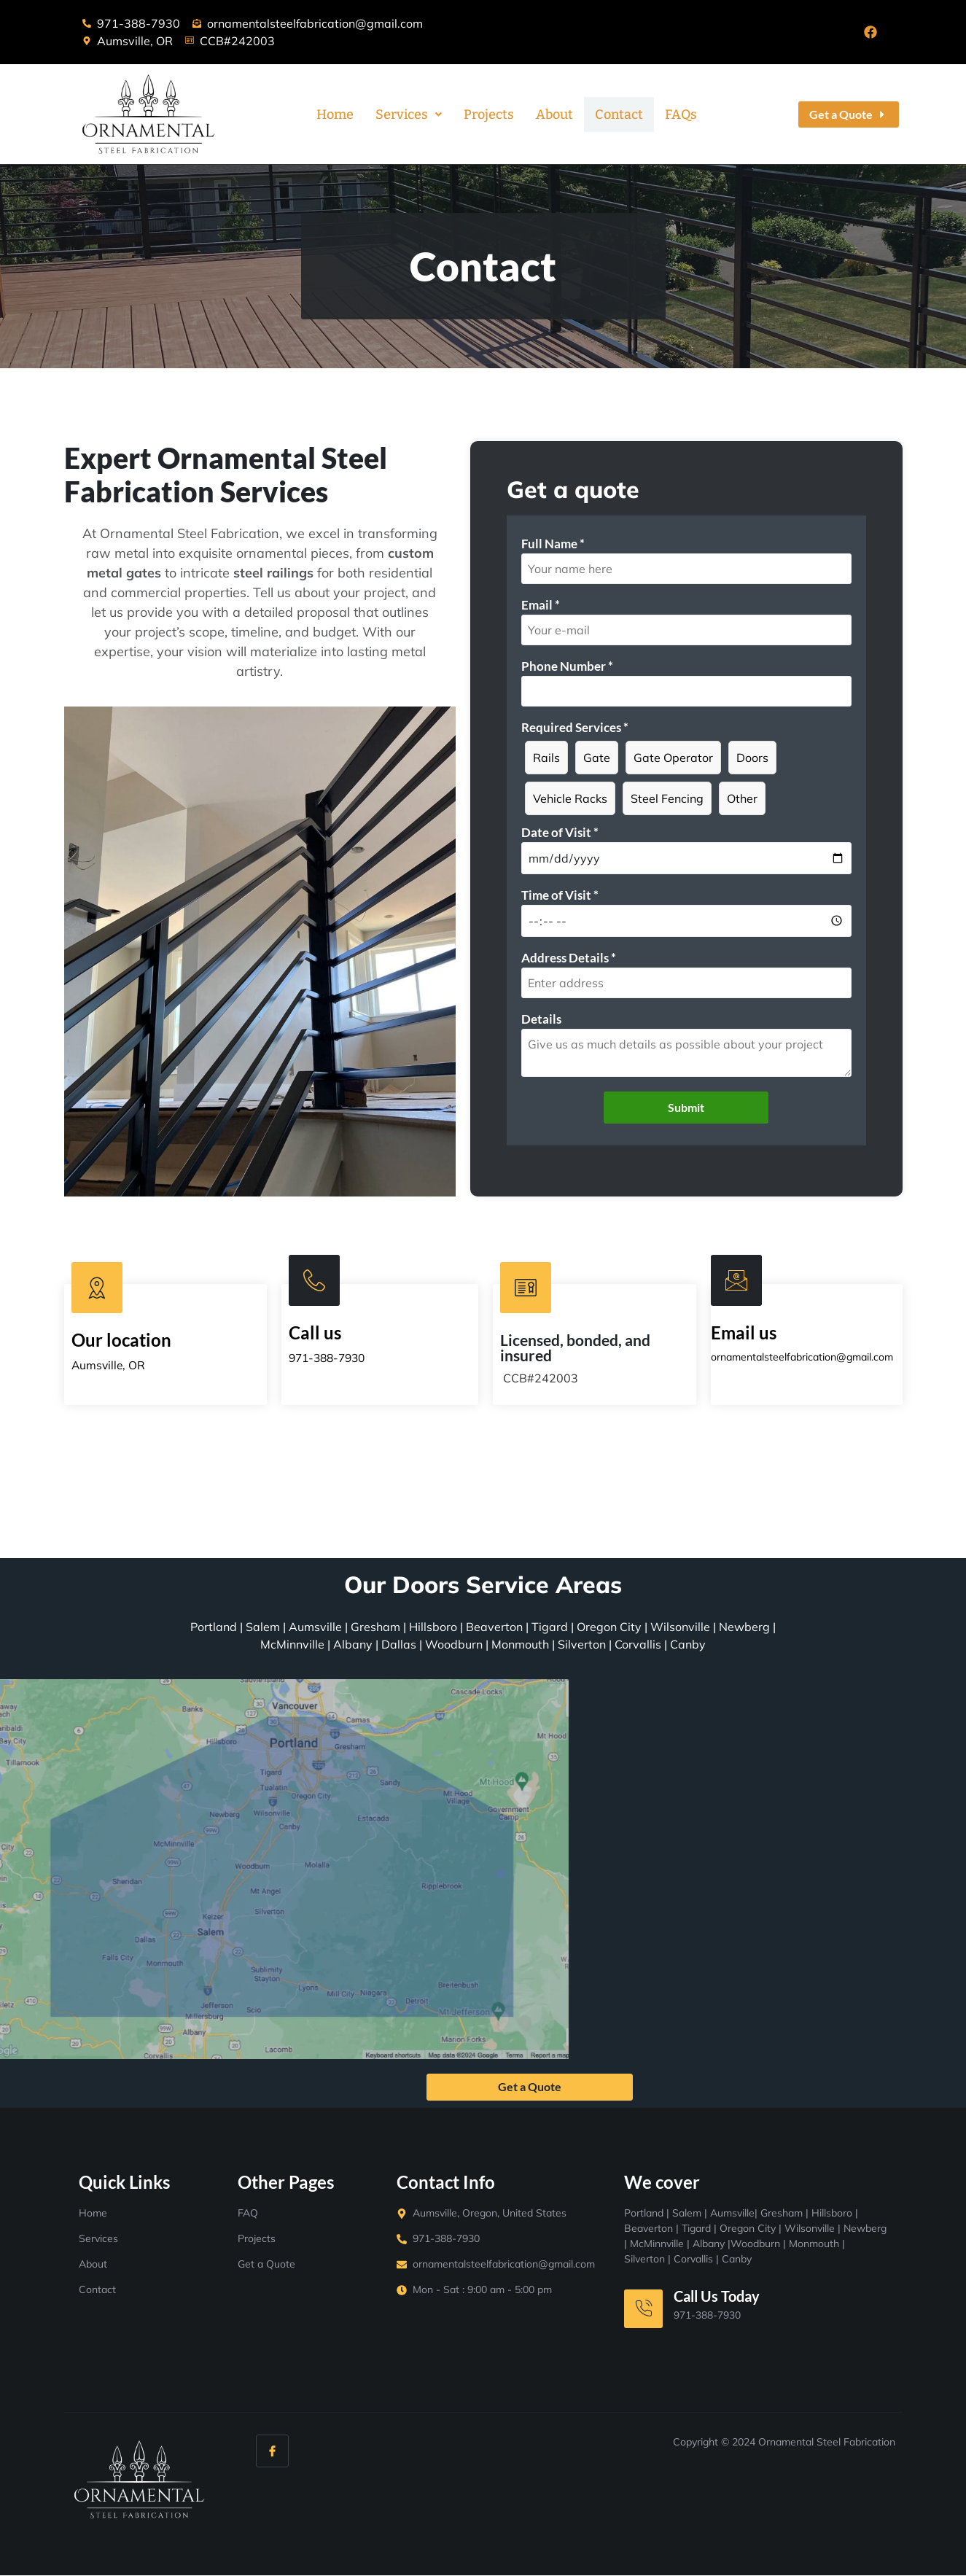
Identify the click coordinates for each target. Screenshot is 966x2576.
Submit (686, 1107)
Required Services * (574, 727)
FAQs (681, 114)
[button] (409, 114)
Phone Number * (567, 666)
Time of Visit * (560, 895)
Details (541, 1019)
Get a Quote (529, 2087)
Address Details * (568, 958)
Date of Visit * (560, 832)
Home (335, 114)
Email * (540, 605)
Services (408, 114)
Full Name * (553, 543)
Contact (619, 114)
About (554, 114)
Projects (489, 114)
